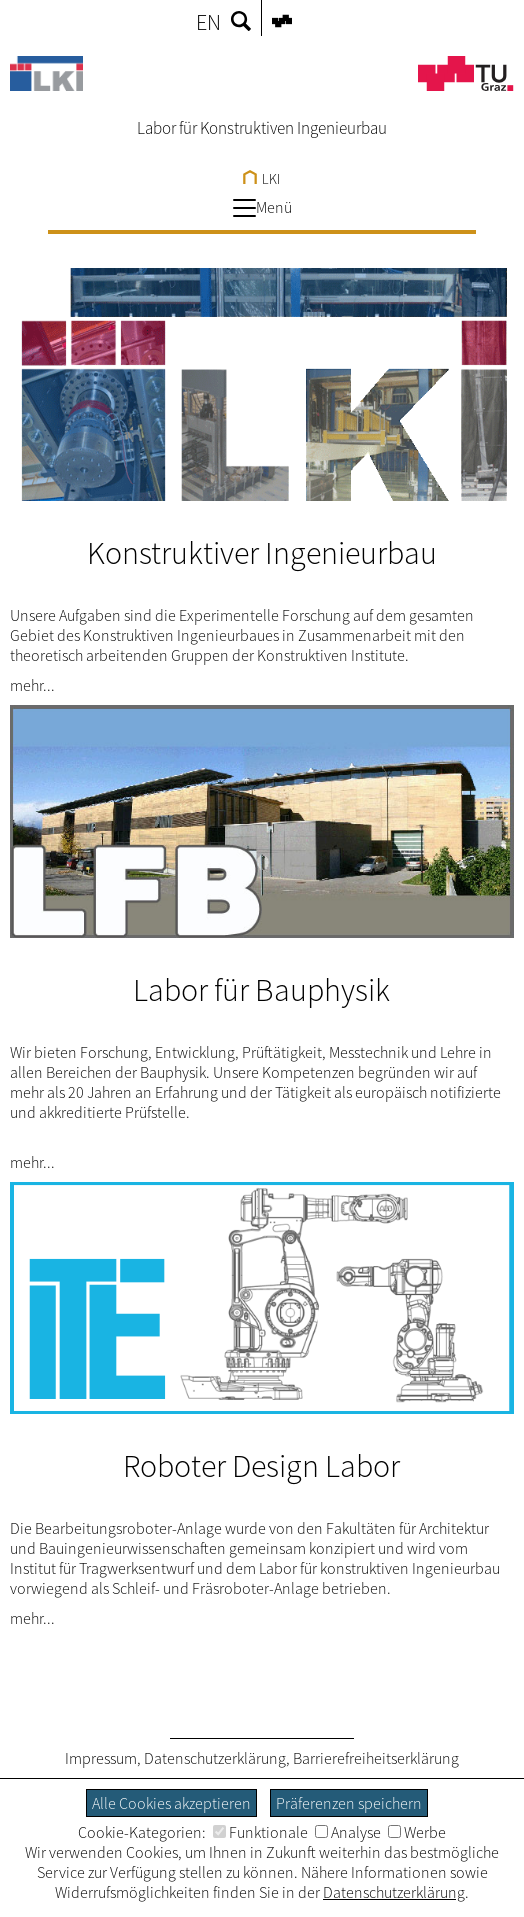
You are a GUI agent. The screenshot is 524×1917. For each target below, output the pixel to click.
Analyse (348, 1832)
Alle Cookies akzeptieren (171, 1803)
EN (208, 22)
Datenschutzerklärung (215, 1758)
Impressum (101, 1758)
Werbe (417, 1832)
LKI (261, 179)
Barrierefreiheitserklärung (376, 1758)
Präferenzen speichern (349, 1803)
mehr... (32, 685)
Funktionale (260, 1832)
